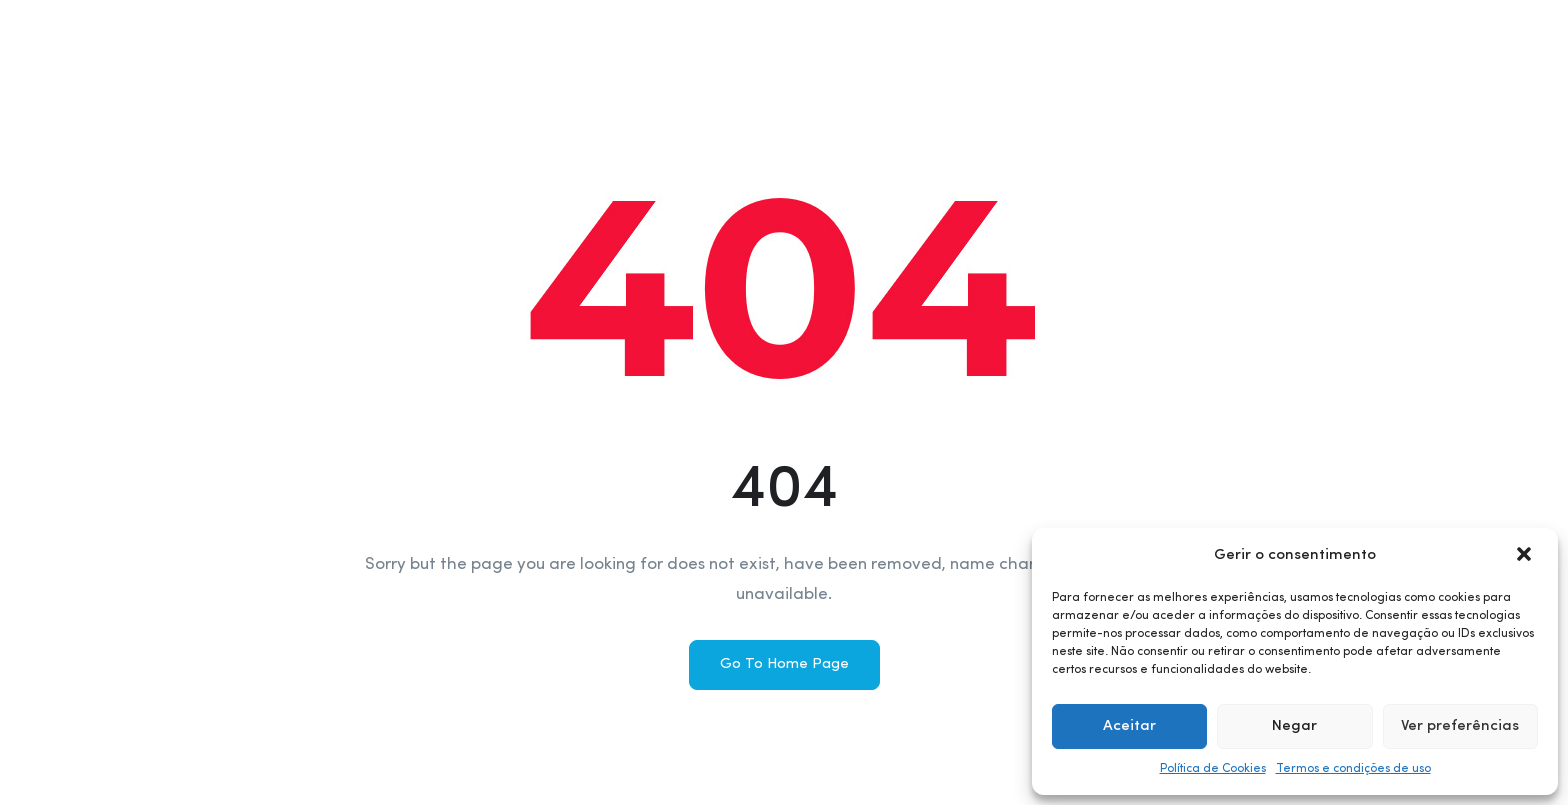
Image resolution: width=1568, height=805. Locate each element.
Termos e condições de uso (1353, 769)
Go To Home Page (784, 664)
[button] (1526, 556)
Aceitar (1129, 726)
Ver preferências (1460, 726)
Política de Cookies (1213, 769)
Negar (1294, 726)
